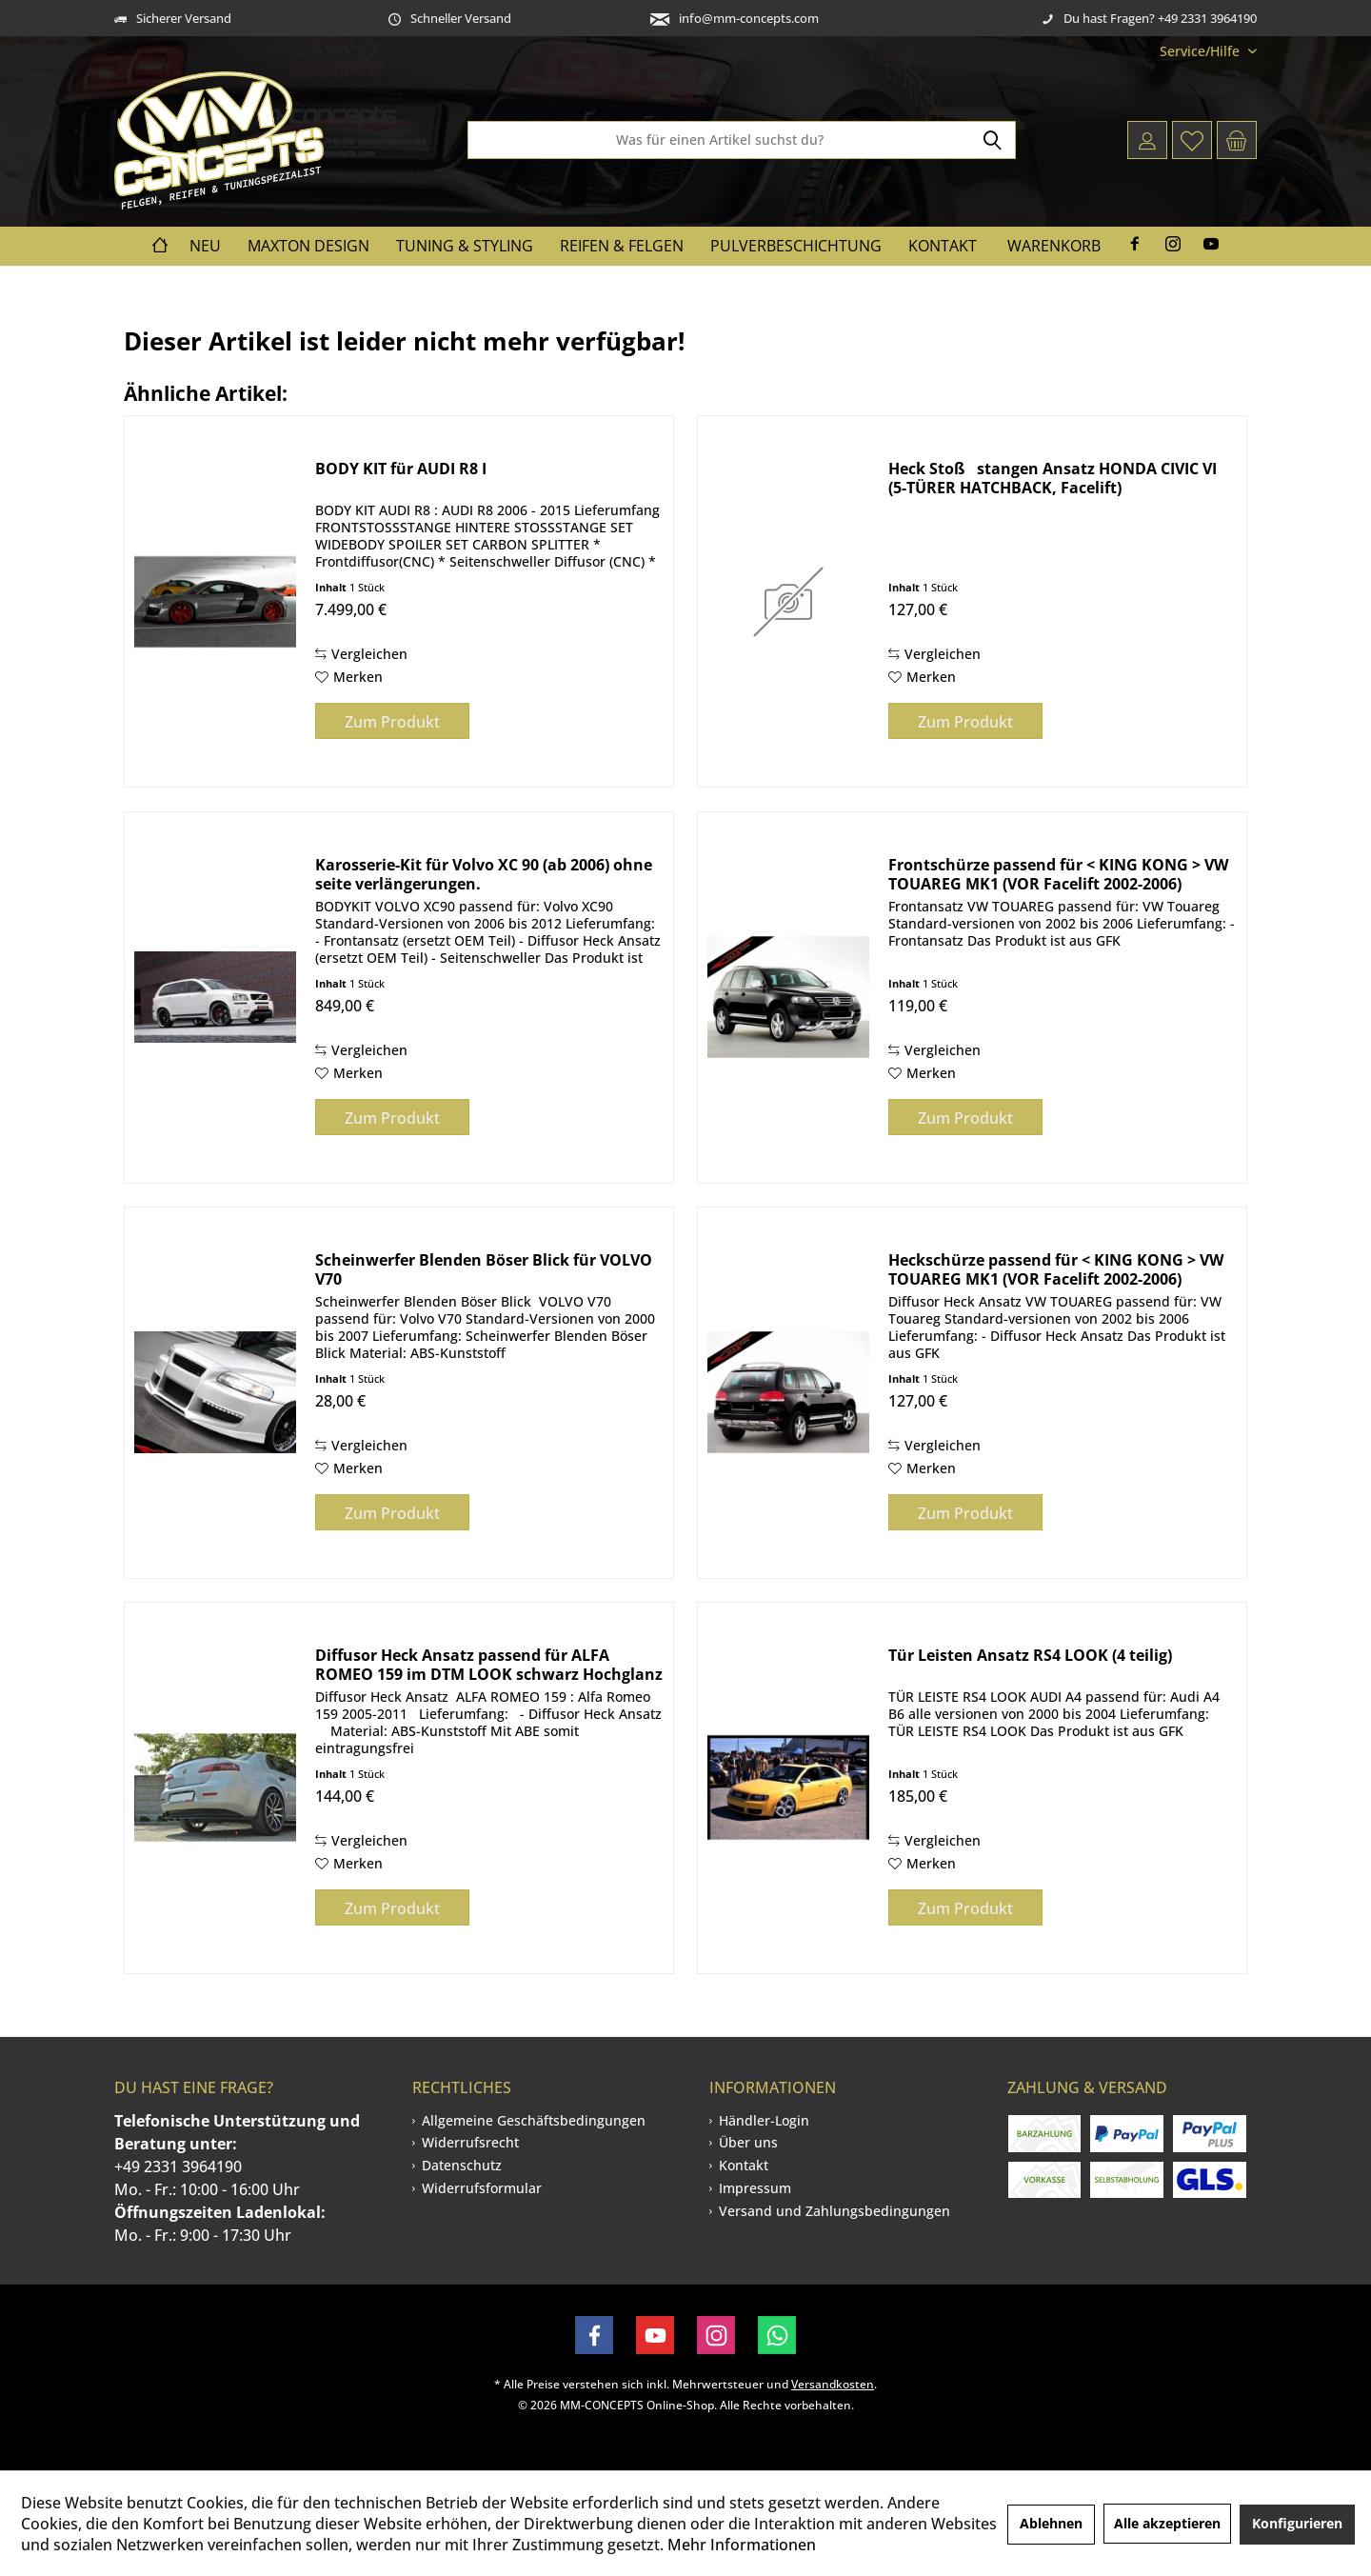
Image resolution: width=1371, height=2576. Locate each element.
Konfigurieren (1297, 2523)
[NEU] (205, 246)
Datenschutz (462, 2165)
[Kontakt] (942, 246)
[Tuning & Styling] (464, 246)
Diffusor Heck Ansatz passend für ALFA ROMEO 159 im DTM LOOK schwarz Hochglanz (489, 1665)
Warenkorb (1054, 245)
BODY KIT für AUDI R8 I (401, 469)
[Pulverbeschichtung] (796, 246)
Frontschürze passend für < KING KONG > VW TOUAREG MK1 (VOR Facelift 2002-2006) (1058, 874)
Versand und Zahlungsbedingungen (834, 2211)
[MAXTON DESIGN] (308, 246)
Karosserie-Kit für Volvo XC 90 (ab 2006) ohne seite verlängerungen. (483, 874)
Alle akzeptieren (1167, 2523)
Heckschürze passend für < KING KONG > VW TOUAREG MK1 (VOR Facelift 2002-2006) (1055, 1269)
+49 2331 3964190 (178, 2166)
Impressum (755, 2188)
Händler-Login (764, 2120)
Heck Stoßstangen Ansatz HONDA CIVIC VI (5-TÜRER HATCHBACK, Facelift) (1052, 478)
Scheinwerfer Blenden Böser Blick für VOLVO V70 (483, 1269)
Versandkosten (832, 2384)
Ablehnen (1051, 2523)
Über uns (748, 2142)
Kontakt (743, 2165)
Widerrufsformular (482, 2188)
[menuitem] (1201, 51)
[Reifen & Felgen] (621, 246)
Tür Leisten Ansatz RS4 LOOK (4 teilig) (1030, 1656)
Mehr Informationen (741, 2544)
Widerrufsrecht (470, 2142)
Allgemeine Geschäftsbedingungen (534, 2120)
